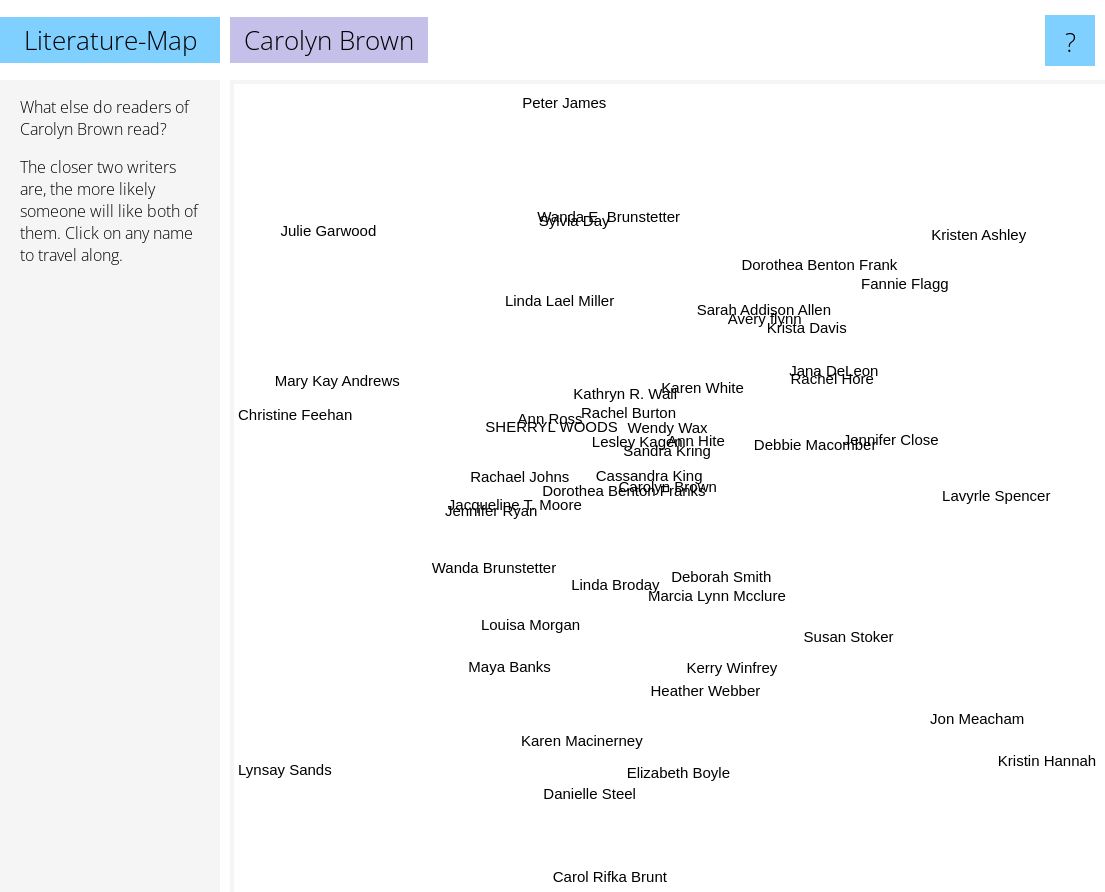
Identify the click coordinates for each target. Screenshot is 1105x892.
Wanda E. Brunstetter (610, 228)
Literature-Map (110, 40)
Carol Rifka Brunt (606, 878)
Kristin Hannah (1025, 773)
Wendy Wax (646, 398)
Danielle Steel (572, 784)
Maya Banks (545, 668)
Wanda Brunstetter (513, 560)
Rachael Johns (538, 483)
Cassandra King (644, 486)
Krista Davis (797, 333)
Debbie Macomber (819, 455)
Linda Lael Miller (559, 317)
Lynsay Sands (285, 777)
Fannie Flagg (869, 312)
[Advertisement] (110, 587)
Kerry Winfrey (721, 649)
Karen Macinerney (586, 721)
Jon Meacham (980, 704)
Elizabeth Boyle (682, 787)
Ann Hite (692, 422)
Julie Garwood (331, 221)
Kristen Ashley (969, 236)
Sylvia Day (585, 251)
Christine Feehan (295, 397)
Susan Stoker (833, 628)
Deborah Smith (741, 608)
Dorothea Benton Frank (811, 287)
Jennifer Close (856, 432)
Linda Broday (620, 568)
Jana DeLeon (813, 380)
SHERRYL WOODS (575, 433)
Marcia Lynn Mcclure (711, 578)
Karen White (698, 351)
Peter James (582, 169)
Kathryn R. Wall (630, 366)
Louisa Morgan (537, 616)
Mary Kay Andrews (308, 380)
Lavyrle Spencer (1014, 502)
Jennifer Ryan (496, 502)
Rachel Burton (632, 418)
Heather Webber (702, 698)
